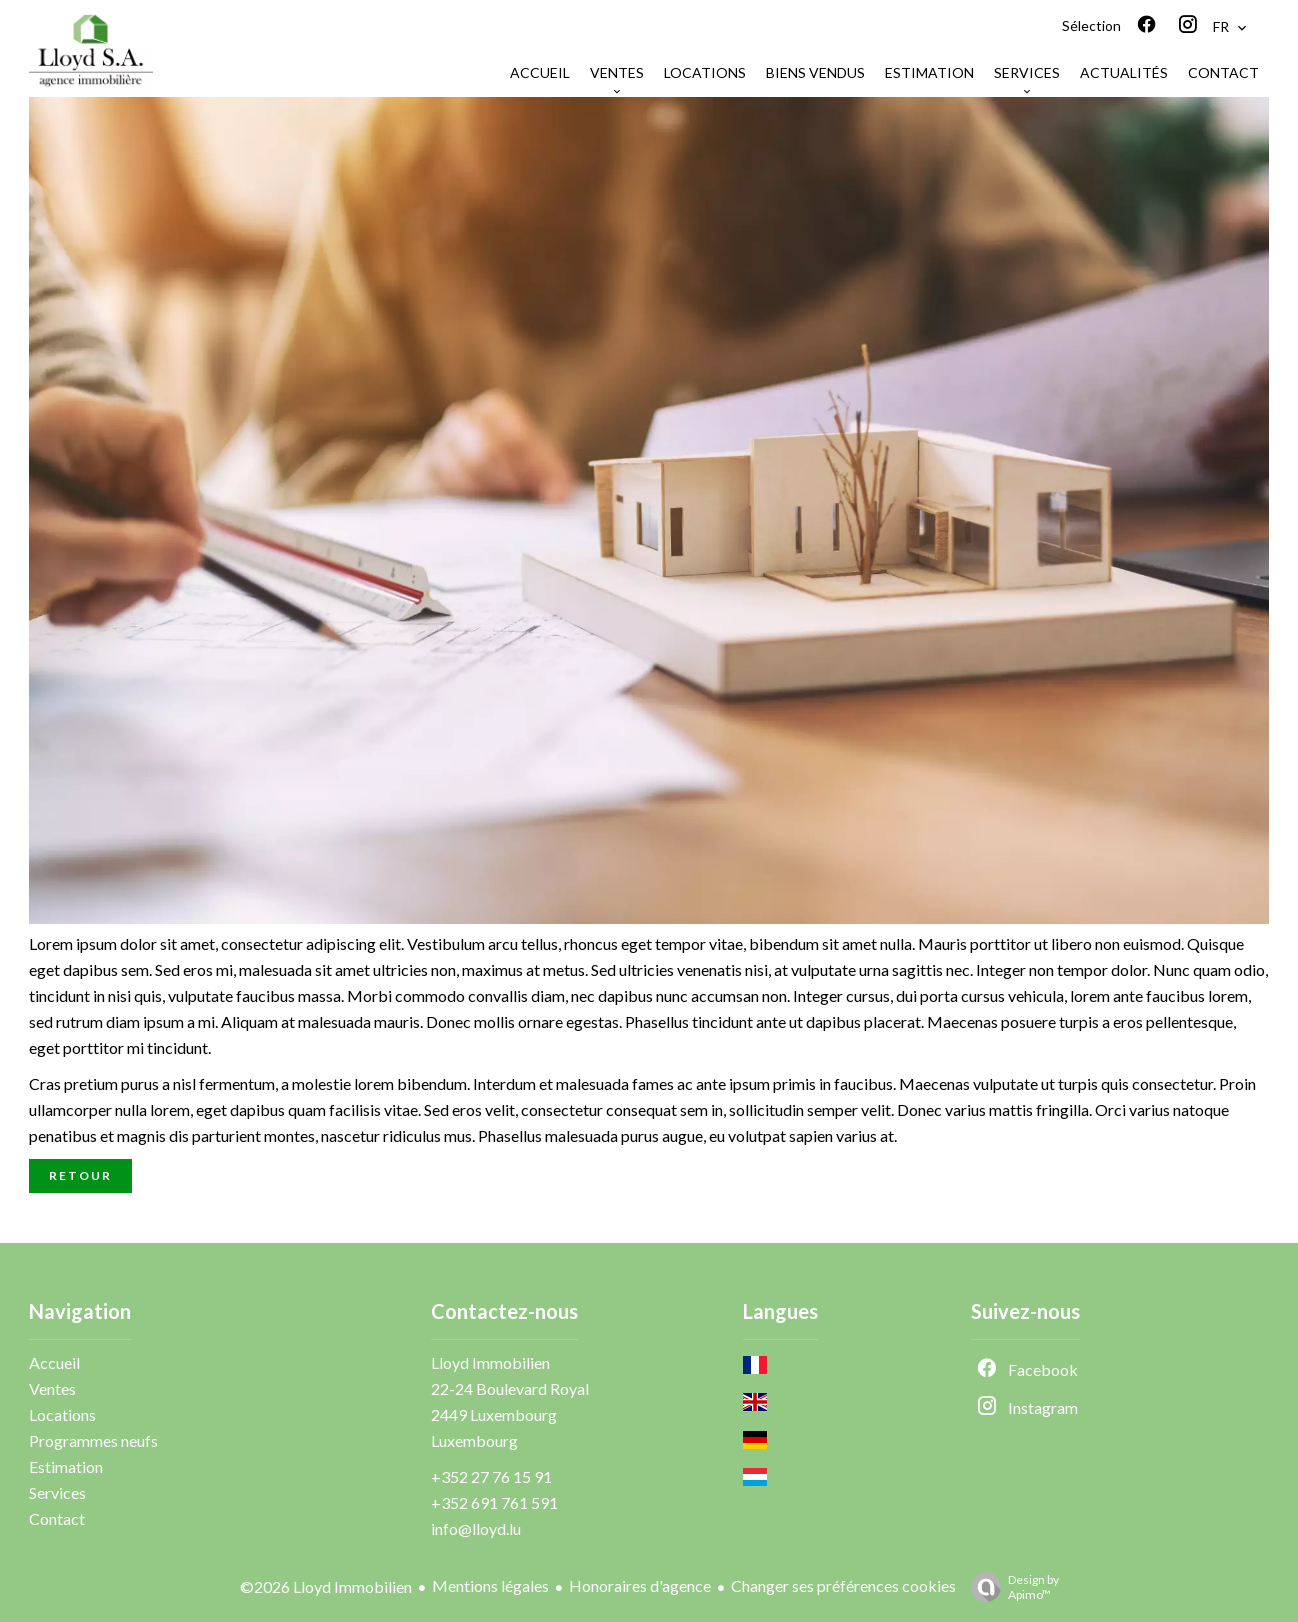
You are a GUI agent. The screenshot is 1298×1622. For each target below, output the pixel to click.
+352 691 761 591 (494, 1502)
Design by (1010, 1587)
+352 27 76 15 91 (491, 1476)
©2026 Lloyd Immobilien (326, 1586)
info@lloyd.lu (476, 1528)
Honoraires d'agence (640, 1585)
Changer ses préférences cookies (843, 1585)
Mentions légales (490, 1585)
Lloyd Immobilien (490, 1362)
